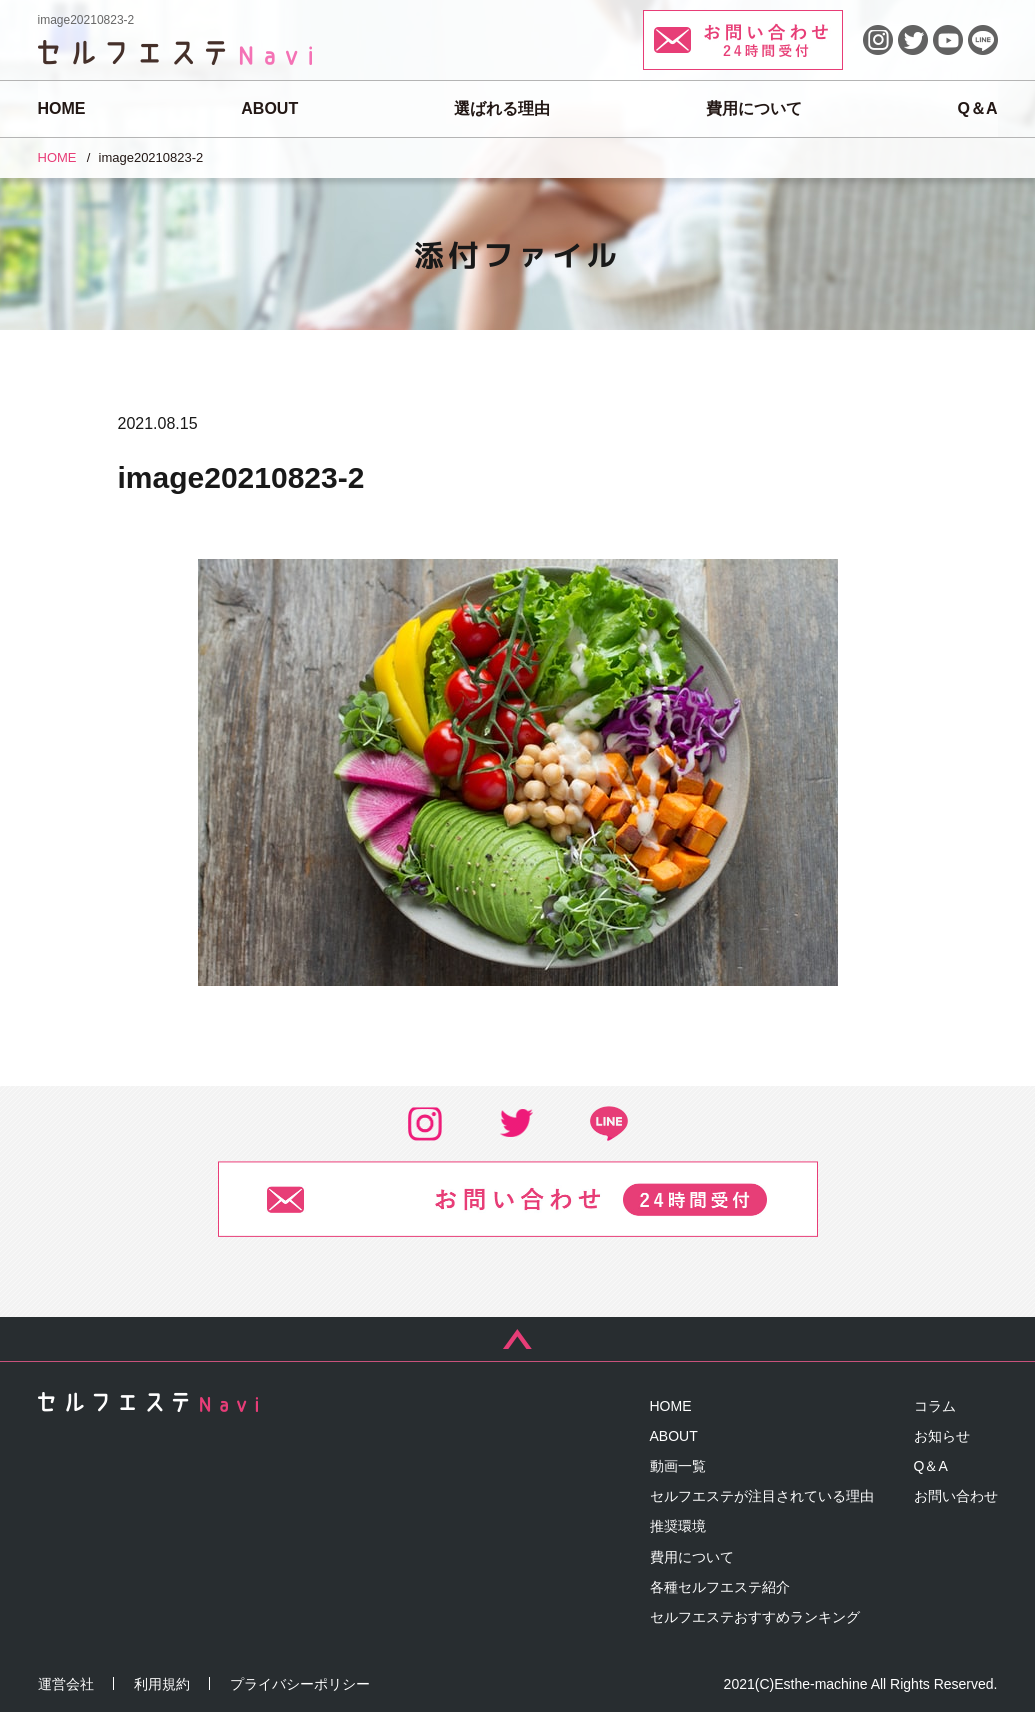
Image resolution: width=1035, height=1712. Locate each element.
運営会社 (66, 1684)
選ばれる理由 (502, 108)
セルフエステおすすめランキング (755, 1617)
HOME (62, 108)
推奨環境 (678, 1526)
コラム (935, 1406)
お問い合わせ (956, 1496)
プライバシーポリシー (300, 1684)
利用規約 (162, 1684)
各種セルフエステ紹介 (720, 1587)
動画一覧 (678, 1466)
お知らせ (942, 1436)
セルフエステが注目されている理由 (762, 1496)
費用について (754, 108)
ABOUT (269, 108)
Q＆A (977, 108)
